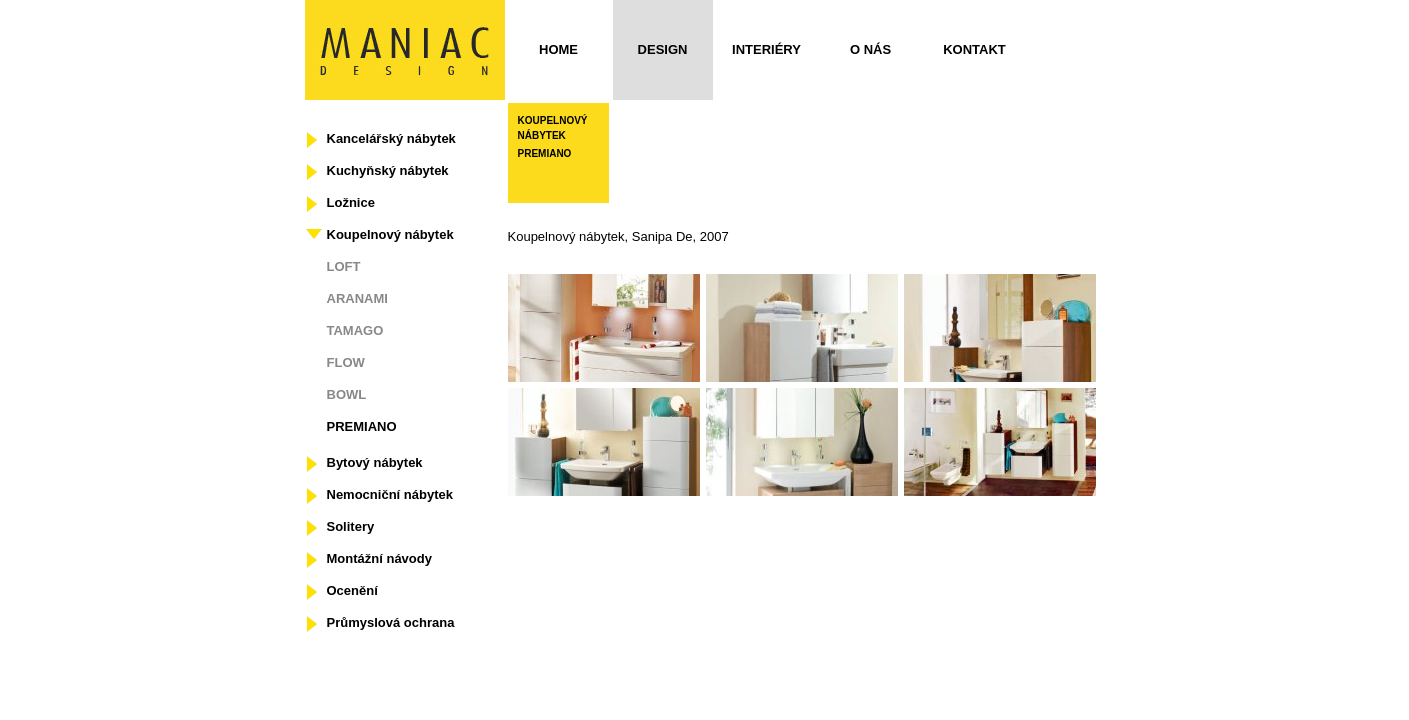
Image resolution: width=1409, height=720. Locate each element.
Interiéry (766, 49)
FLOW (346, 362)
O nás (870, 49)
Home (558, 49)
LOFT (344, 266)
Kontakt (974, 49)
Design (663, 49)
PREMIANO (362, 426)
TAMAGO (355, 330)
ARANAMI (357, 298)
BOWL (347, 394)
